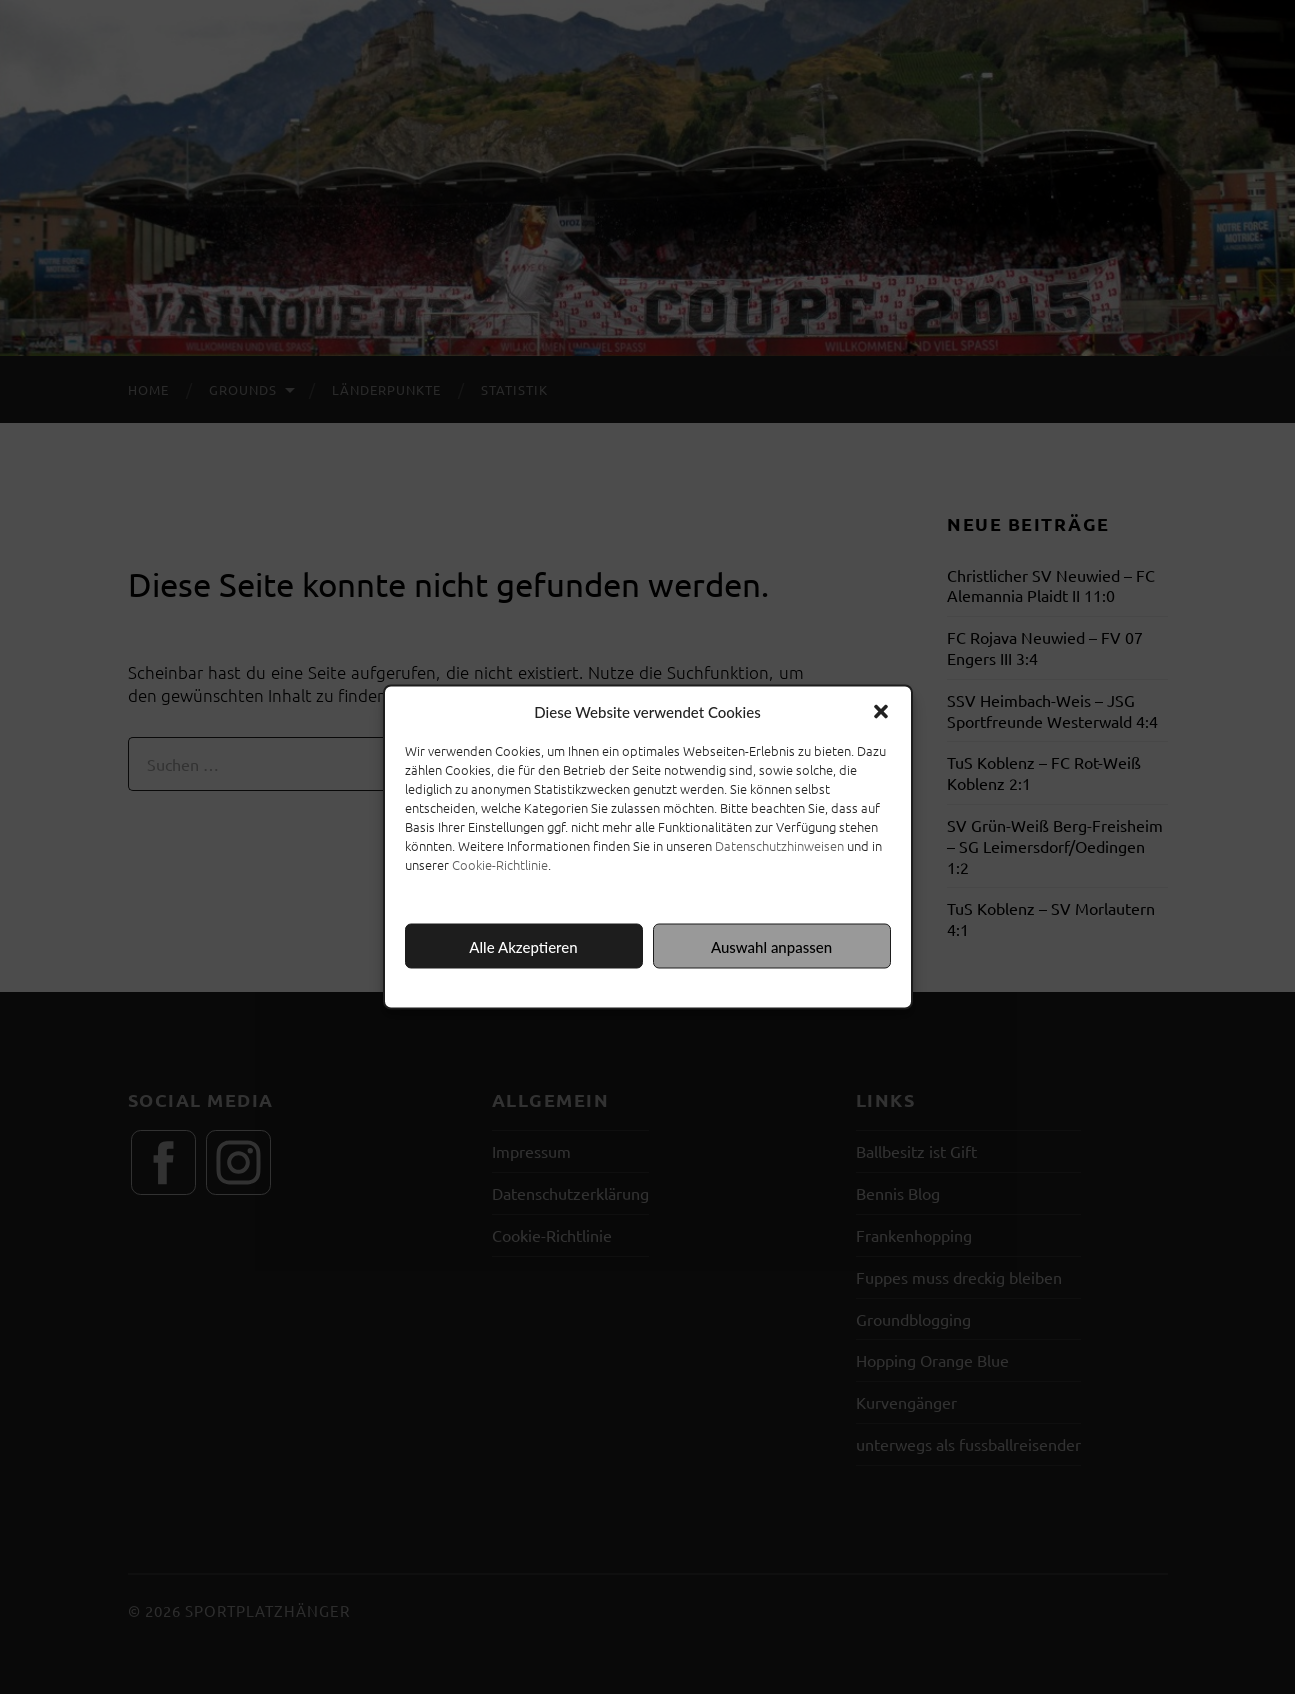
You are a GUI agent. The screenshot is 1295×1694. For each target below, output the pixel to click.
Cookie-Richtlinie (500, 864)
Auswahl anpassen (771, 946)
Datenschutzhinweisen (779, 845)
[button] (881, 712)
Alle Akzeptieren (523, 946)
